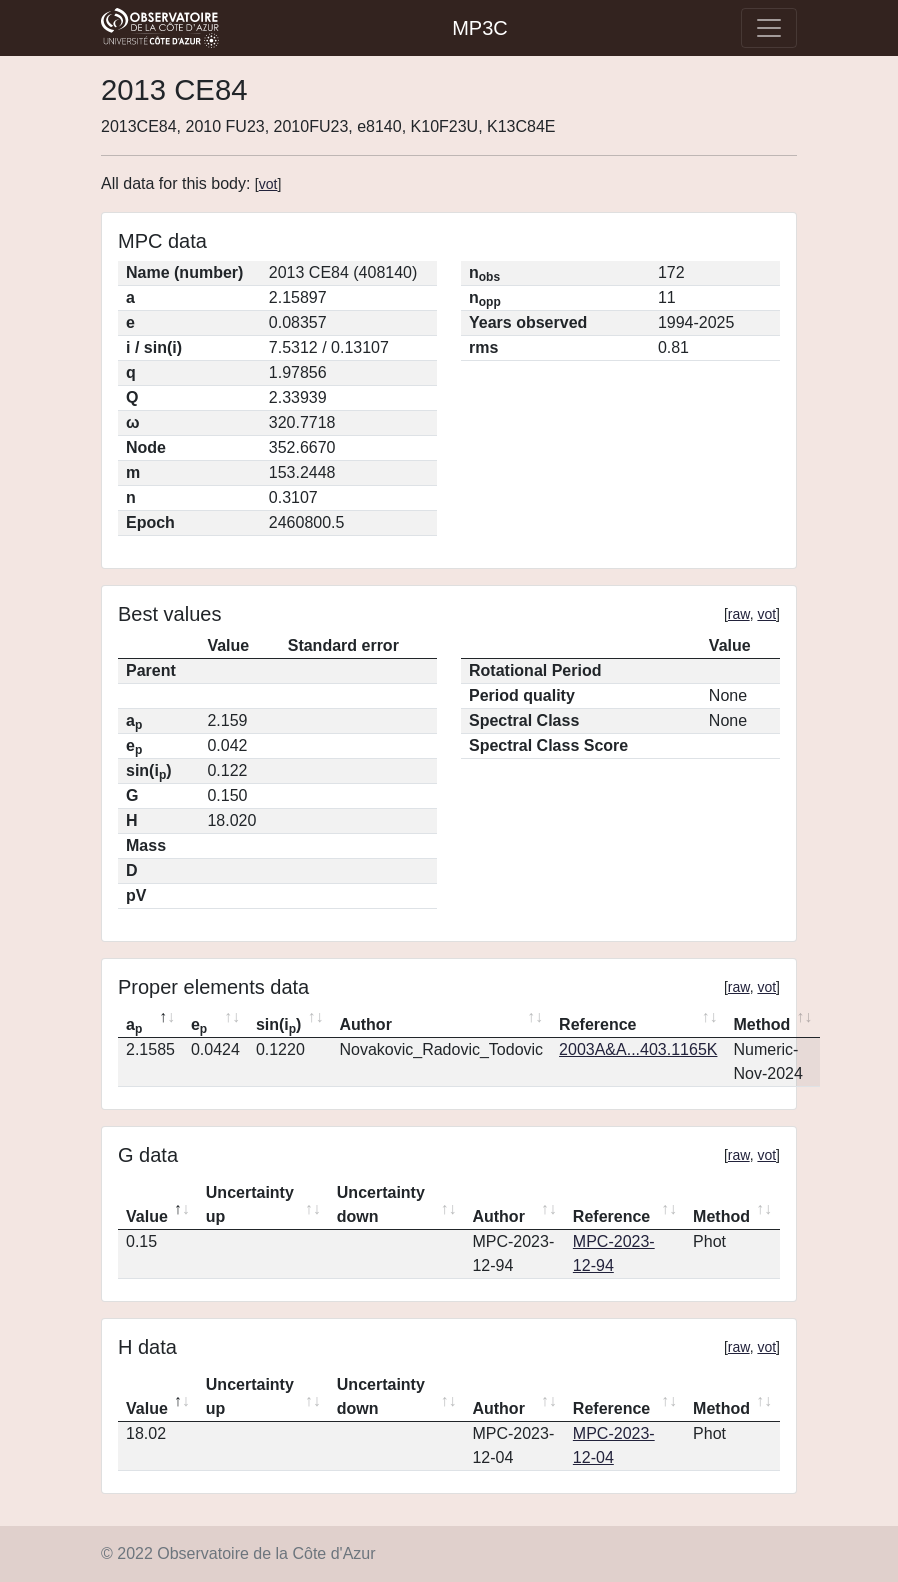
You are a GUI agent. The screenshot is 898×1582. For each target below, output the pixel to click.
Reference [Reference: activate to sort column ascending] (597, 1024)
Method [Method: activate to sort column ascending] (761, 1024)
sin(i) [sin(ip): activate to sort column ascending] (279, 1026)
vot (268, 184)
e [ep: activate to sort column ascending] (199, 1026)
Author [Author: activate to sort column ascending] (365, 1024)
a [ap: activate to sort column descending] (134, 1026)
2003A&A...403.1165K (638, 1049)
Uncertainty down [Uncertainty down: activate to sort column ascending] (381, 1204)
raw (739, 614)
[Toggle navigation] (769, 28)
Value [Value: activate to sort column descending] (147, 1216)
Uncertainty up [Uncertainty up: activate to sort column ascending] (250, 1204)
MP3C (480, 28)
